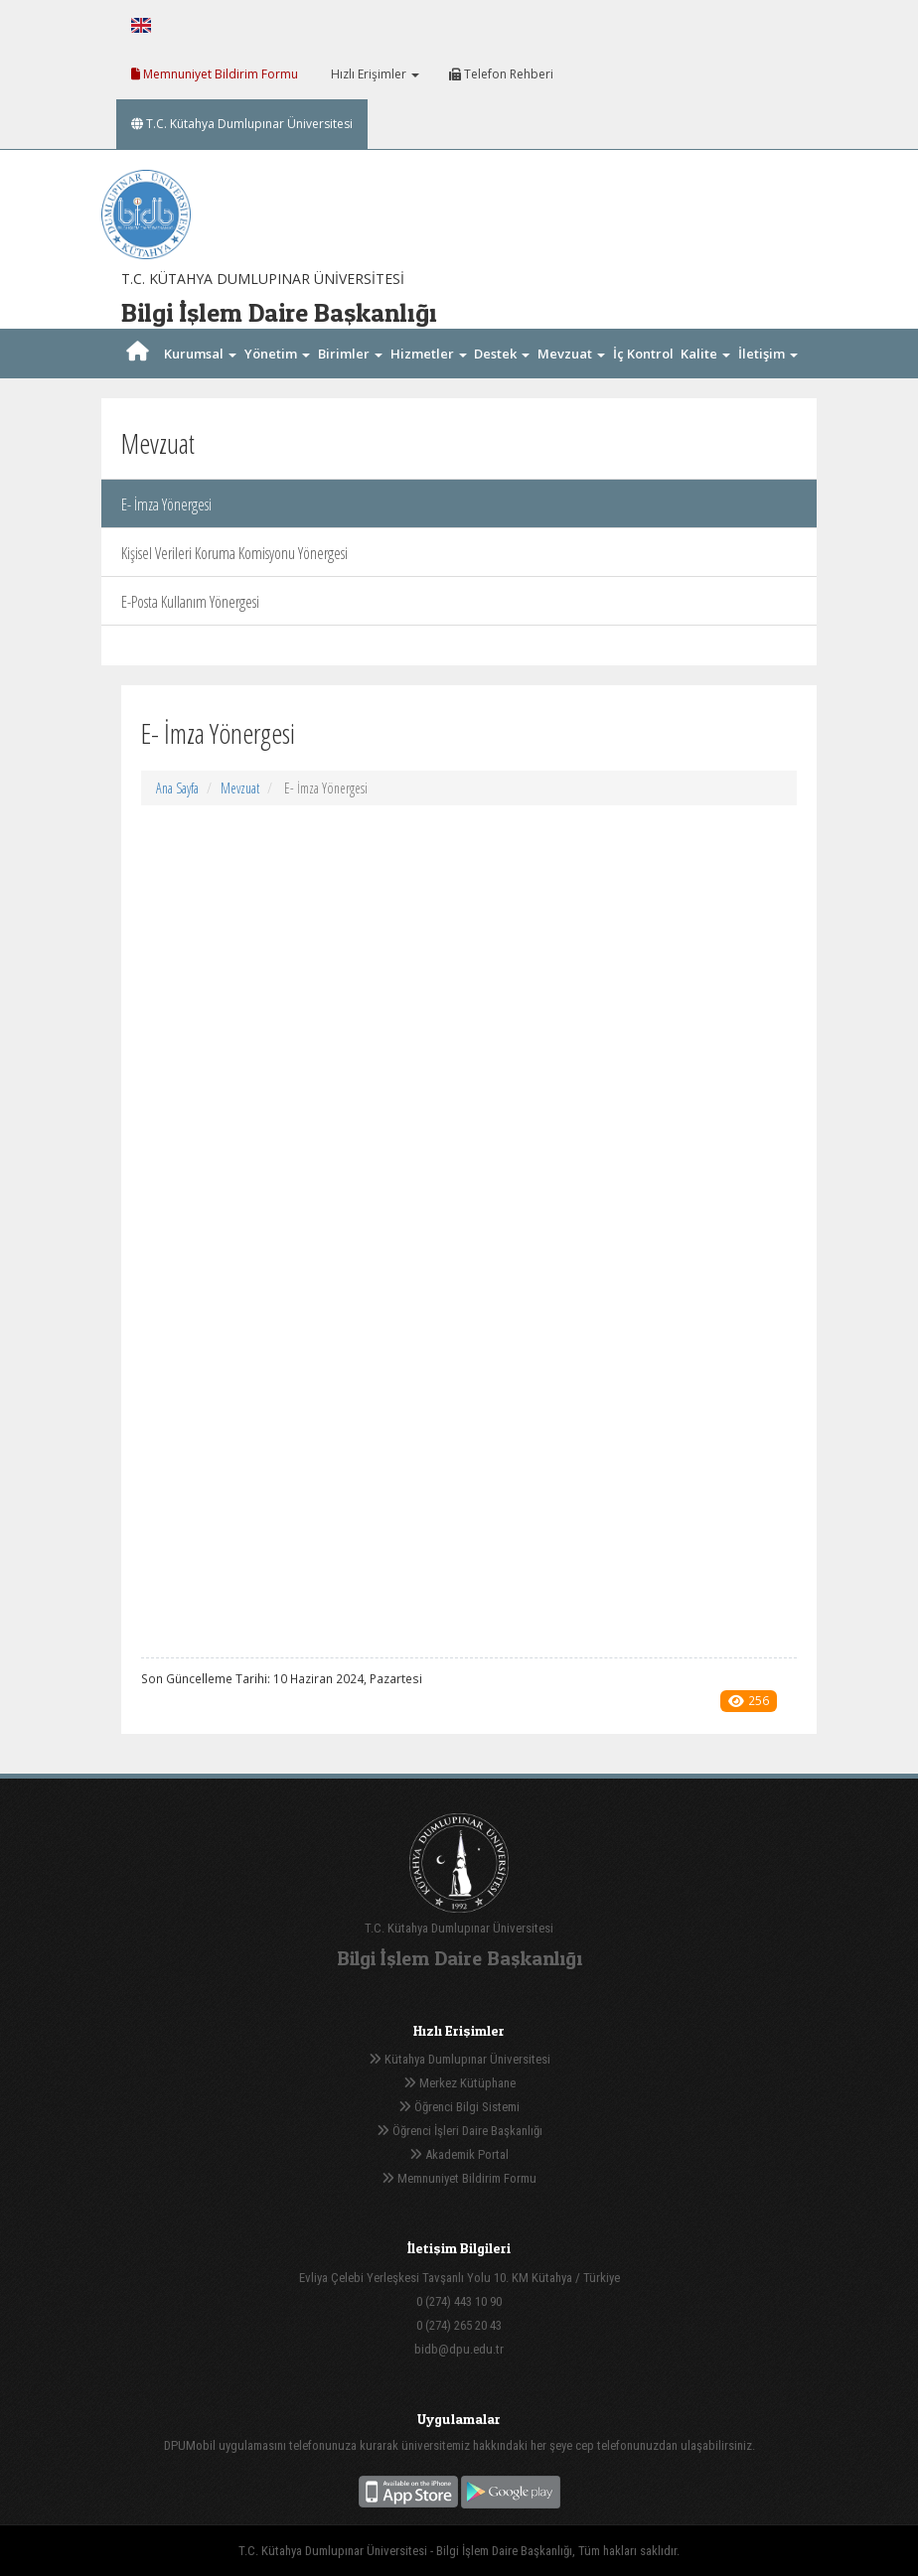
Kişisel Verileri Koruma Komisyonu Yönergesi (234, 553)
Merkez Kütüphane (459, 2082)
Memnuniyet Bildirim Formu (214, 74)
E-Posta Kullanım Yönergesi (190, 602)
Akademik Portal (459, 2154)
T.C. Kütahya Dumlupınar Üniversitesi (242, 123)
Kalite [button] (705, 353)
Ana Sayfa (177, 788)
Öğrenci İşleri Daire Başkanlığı (459, 2130)
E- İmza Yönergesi (166, 504)
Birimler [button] (350, 353)
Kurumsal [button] (200, 353)
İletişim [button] (768, 353)
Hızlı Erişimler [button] (373, 74)
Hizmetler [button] (428, 353)
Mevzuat (240, 788)
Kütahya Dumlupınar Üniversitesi (459, 2059)
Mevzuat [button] (571, 353)
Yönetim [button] (277, 353)
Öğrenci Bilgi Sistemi (459, 2106)
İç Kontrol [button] (643, 376)
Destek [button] (502, 353)
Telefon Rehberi (501, 74)
